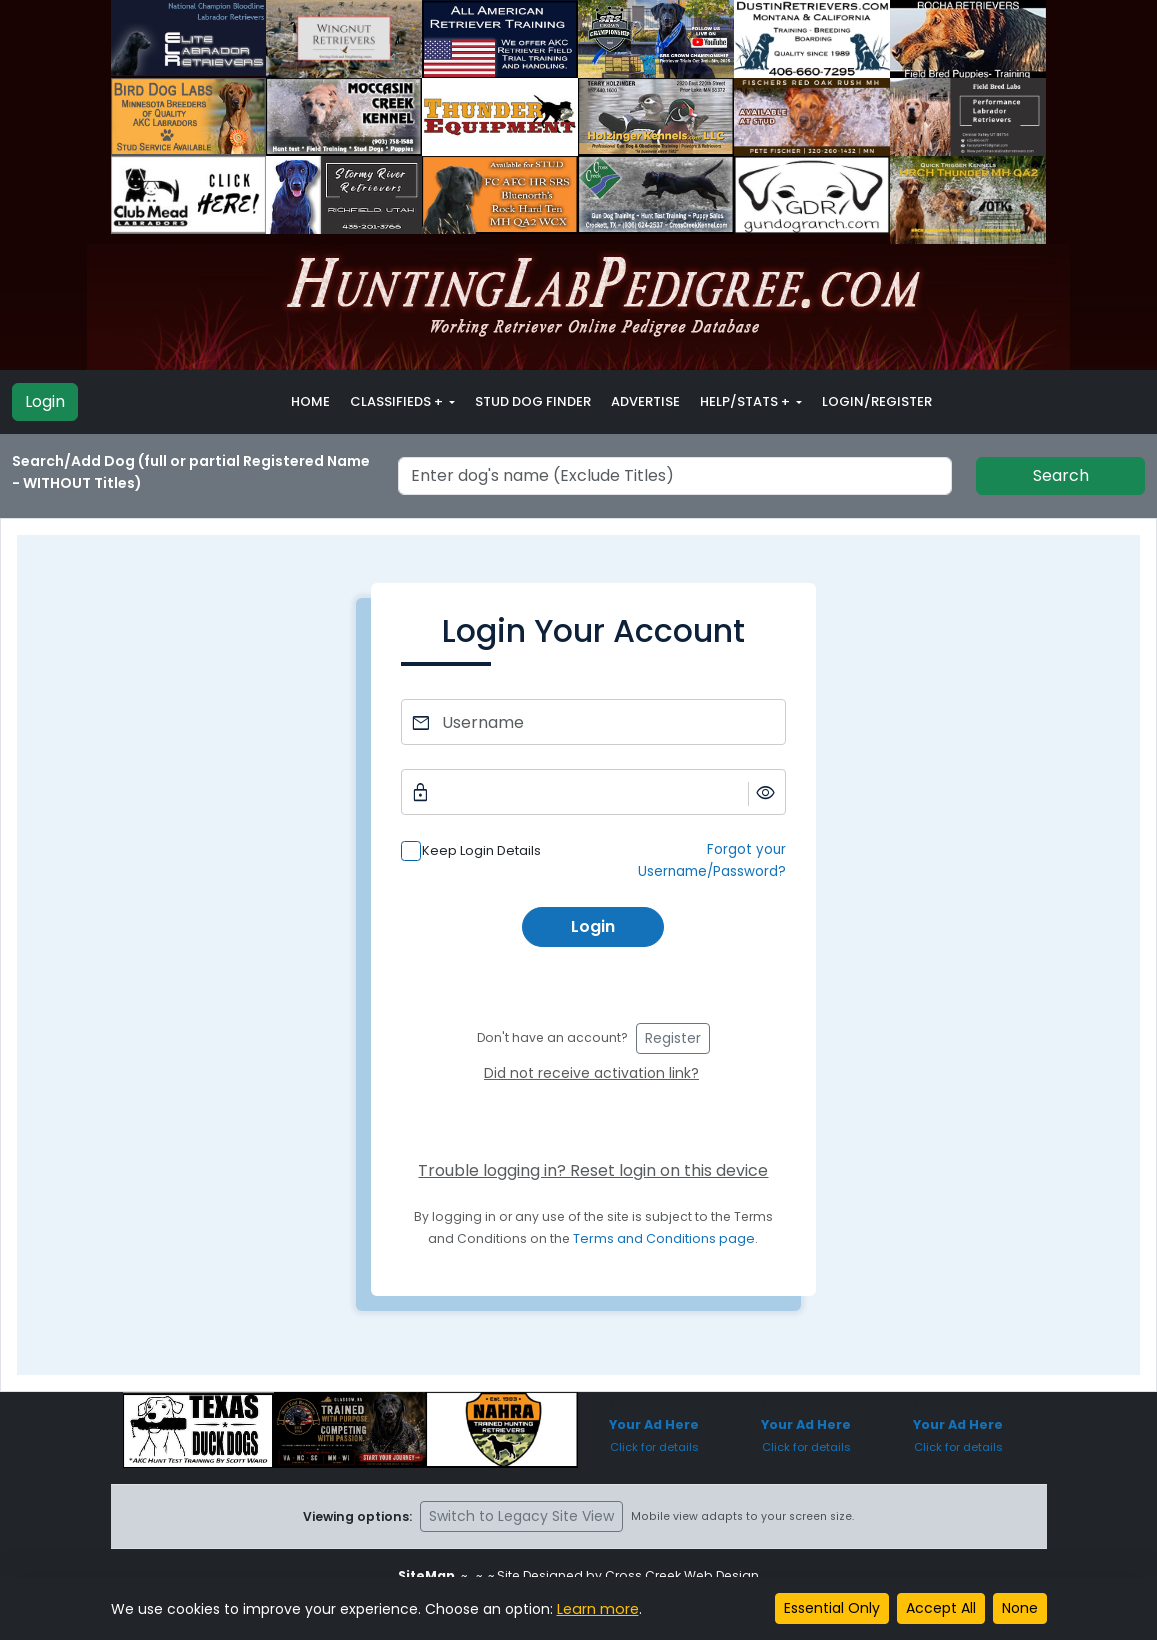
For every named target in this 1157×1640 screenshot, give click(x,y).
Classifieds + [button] (398, 401)
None (1020, 1608)
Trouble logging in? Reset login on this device (593, 1170)
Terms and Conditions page (664, 1238)
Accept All (941, 1608)
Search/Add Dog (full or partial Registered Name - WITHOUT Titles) (191, 472)
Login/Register (877, 401)
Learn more (597, 1609)
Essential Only (832, 1608)
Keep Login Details (481, 850)
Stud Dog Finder (533, 401)
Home (310, 401)
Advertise (645, 401)
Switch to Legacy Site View (521, 1516)
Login (45, 401)
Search (1061, 475)
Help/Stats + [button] (746, 401)
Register (673, 1038)
